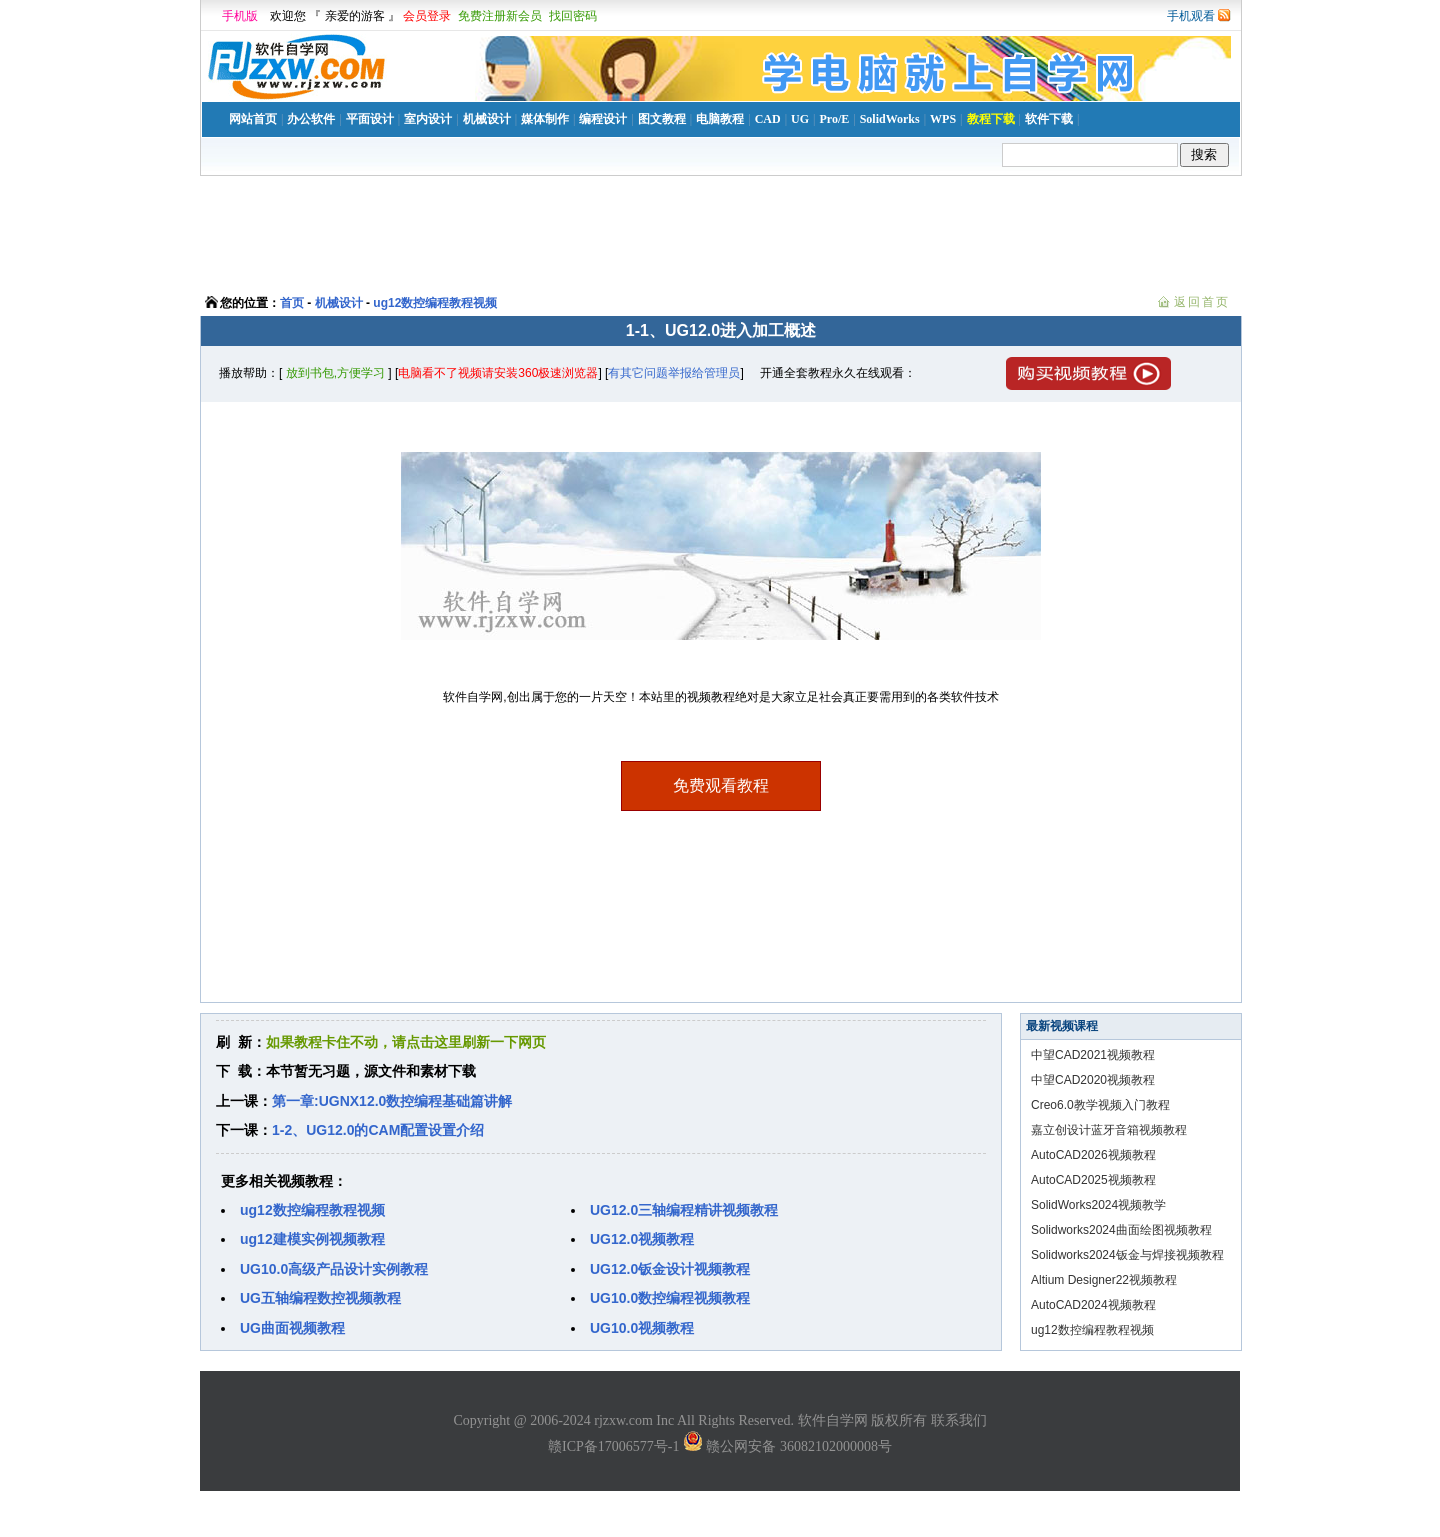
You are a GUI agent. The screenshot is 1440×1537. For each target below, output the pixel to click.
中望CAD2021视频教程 (1093, 1055)
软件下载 (1049, 119)
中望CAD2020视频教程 (1093, 1080)
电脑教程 (720, 119)
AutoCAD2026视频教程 (1093, 1155)
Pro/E (834, 119)
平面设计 (370, 119)
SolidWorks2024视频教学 (1098, 1205)
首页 (292, 303)
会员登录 (427, 16)
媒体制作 (545, 119)
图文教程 (662, 119)
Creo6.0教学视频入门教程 (1100, 1105)
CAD (768, 119)
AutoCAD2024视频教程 (1093, 1305)
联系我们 (959, 1420)
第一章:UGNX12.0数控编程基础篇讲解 (392, 1101)
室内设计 (428, 119)
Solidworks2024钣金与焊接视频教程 (1127, 1255)
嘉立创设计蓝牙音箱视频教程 (1109, 1130)
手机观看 (1191, 16)
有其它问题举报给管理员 (674, 373)
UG (800, 119)
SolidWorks (890, 119)
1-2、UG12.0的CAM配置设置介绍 (378, 1130)
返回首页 (1202, 302)
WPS (943, 119)
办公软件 (311, 119)
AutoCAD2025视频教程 (1093, 1180)
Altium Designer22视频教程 (1104, 1280)
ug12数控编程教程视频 (435, 303)
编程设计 (603, 119)
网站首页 (253, 119)
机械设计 (487, 119)
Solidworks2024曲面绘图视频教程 (1121, 1230)
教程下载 (991, 119)
